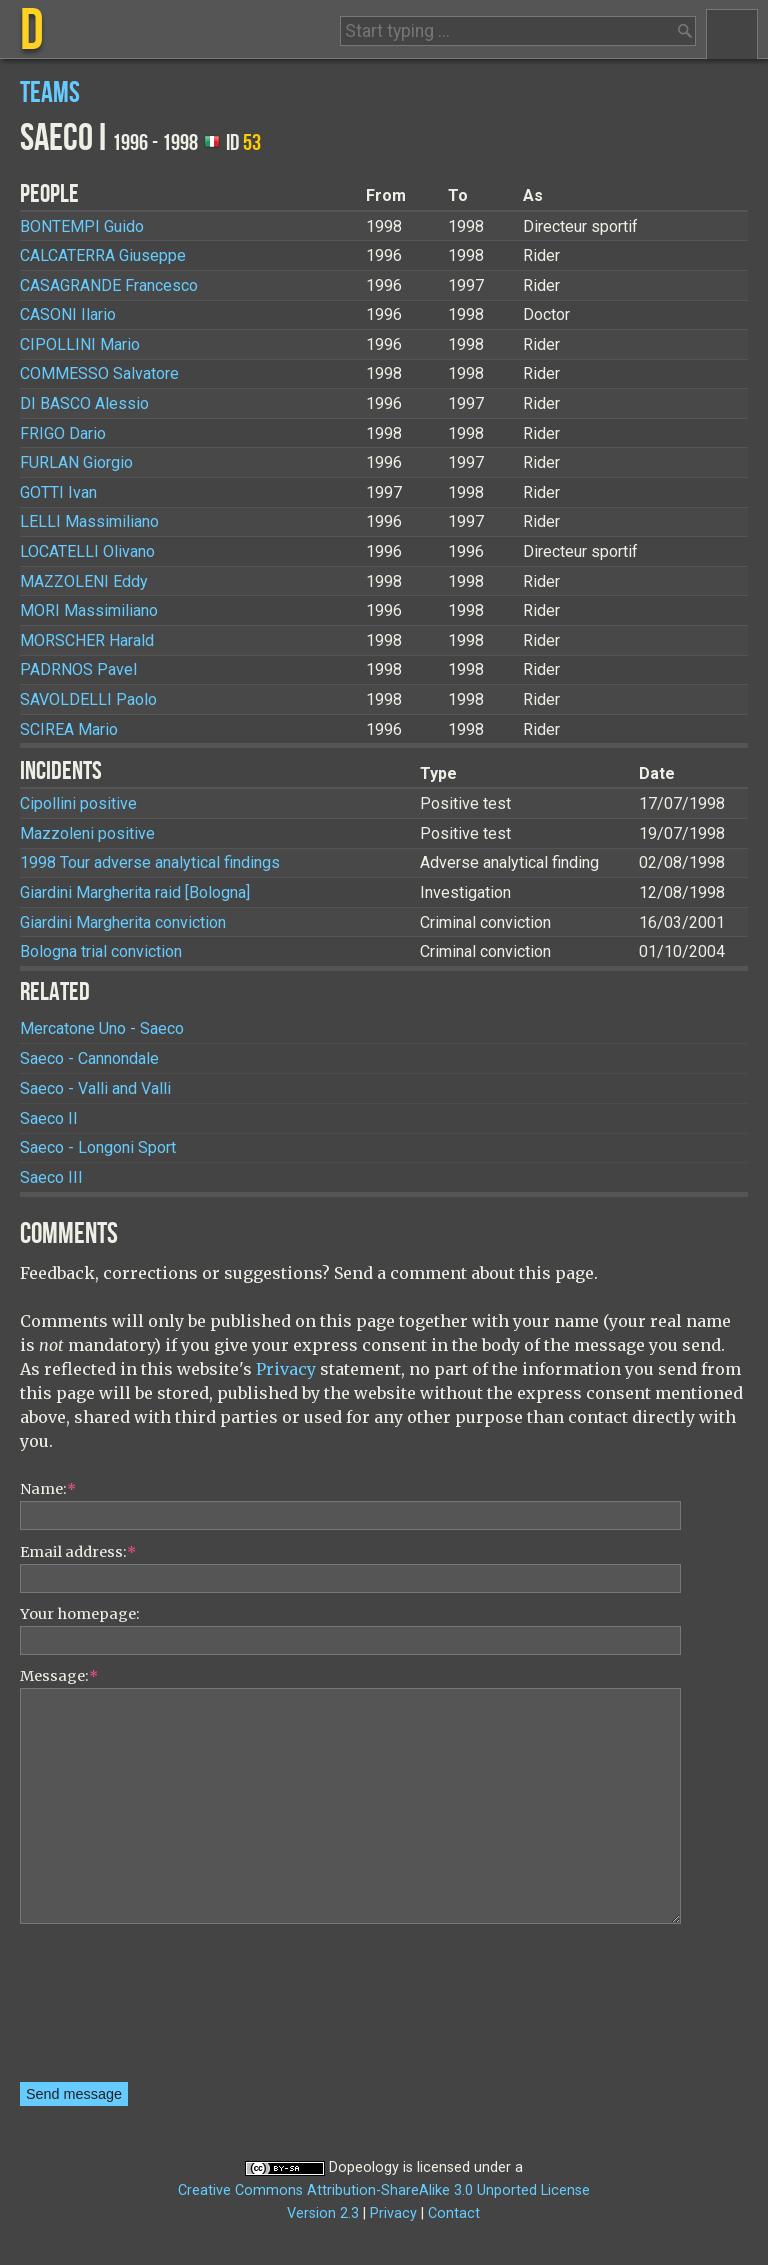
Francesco (109, 285)
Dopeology (364, 2167)
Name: (48, 1489)
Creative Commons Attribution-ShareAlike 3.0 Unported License (384, 2190)
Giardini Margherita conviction (123, 922)
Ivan (58, 492)
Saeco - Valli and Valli (95, 1088)
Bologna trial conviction (101, 951)
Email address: (78, 1552)
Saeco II (49, 1118)
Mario (80, 344)
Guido (82, 226)
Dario (63, 433)
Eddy (84, 581)
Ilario (68, 314)
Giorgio (76, 462)
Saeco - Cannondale (89, 1058)
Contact (454, 2213)
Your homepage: (80, 1614)
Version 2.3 (323, 2213)
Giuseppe (103, 255)
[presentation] (102, 2010)
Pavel (78, 669)
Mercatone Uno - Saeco (102, 1028)
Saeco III (51, 1177)
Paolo (88, 699)
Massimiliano (89, 521)
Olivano (87, 551)
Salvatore (99, 373)
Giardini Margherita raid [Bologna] (135, 892)
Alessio (84, 403)
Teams (50, 93)
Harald (87, 640)
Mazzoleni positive (87, 833)
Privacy (286, 1369)
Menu (732, 34)
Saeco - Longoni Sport (98, 1147)
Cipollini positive (78, 803)
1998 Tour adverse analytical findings (150, 862)
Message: (59, 1676)
